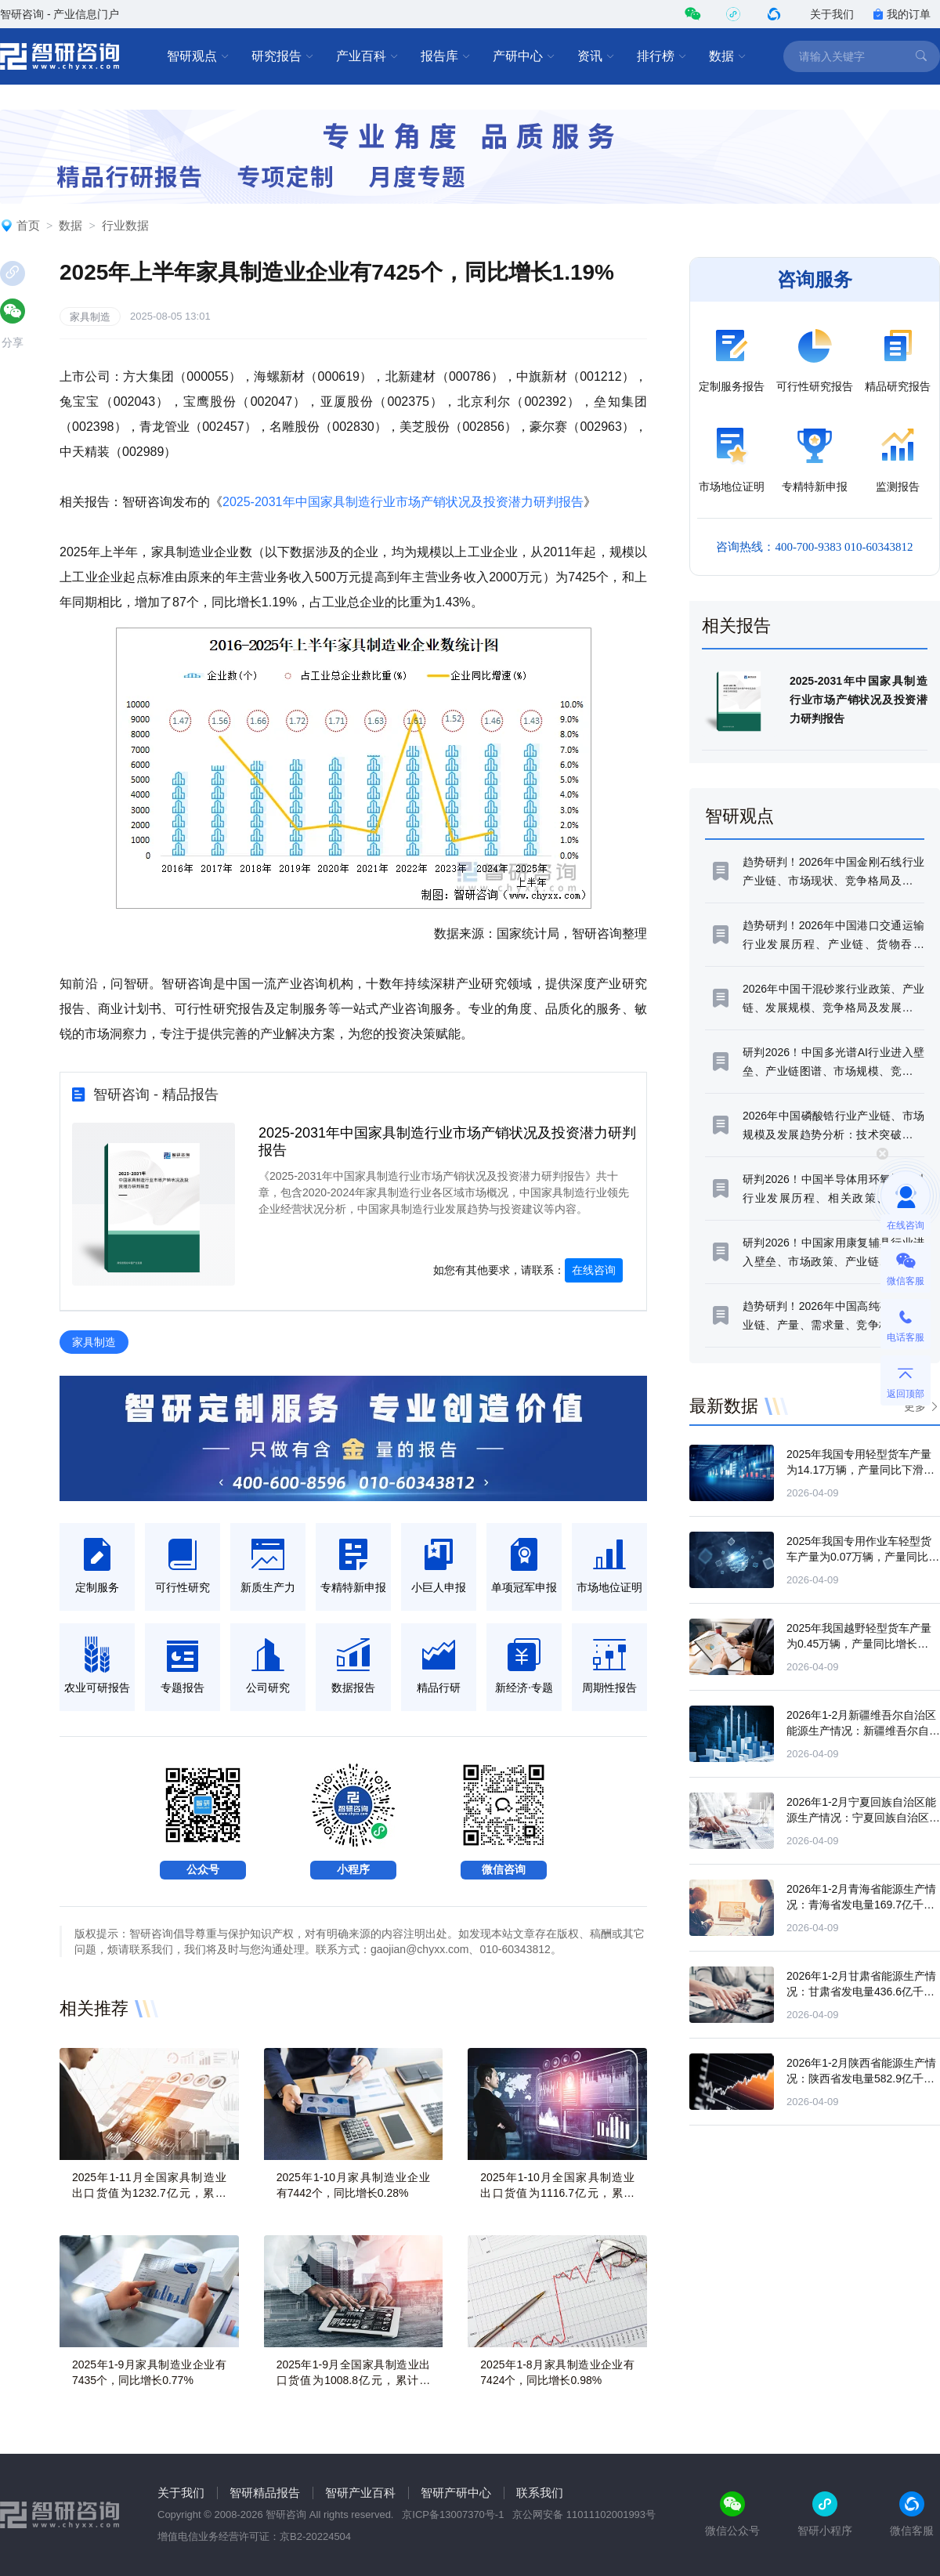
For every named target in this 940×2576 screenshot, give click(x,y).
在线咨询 (594, 1270)
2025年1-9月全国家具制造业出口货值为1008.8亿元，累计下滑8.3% (354, 2380)
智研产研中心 (456, 2492)
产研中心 (524, 56)
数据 (728, 56)
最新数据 (723, 1406)
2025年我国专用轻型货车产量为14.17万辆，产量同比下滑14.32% (858, 1470)
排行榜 (662, 56)
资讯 (596, 56)
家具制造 (90, 317)
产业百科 (367, 56)
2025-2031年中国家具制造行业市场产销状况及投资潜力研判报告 (403, 501)
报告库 (446, 56)
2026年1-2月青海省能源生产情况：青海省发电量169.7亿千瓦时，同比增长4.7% (861, 1905)
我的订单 (902, 14)
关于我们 (832, 14)
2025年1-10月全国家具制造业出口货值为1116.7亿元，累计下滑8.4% (557, 2193)
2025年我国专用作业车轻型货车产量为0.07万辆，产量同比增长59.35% (862, 1557)
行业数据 (125, 225)
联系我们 (539, 2492)
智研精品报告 (265, 2492)
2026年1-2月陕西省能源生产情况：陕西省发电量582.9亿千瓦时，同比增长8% (861, 2078)
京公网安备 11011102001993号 (584, 2514)
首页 (28, 225)
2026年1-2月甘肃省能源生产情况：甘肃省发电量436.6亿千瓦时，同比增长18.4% (861, 1991)
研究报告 (282, 56)
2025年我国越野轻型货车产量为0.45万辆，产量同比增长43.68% (858, 1644)
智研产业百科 (360, 2492)
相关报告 (736, 625)
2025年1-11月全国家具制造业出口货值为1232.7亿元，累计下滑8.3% (149, 2193)
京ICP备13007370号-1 (453, 2514)
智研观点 (198, 56)
